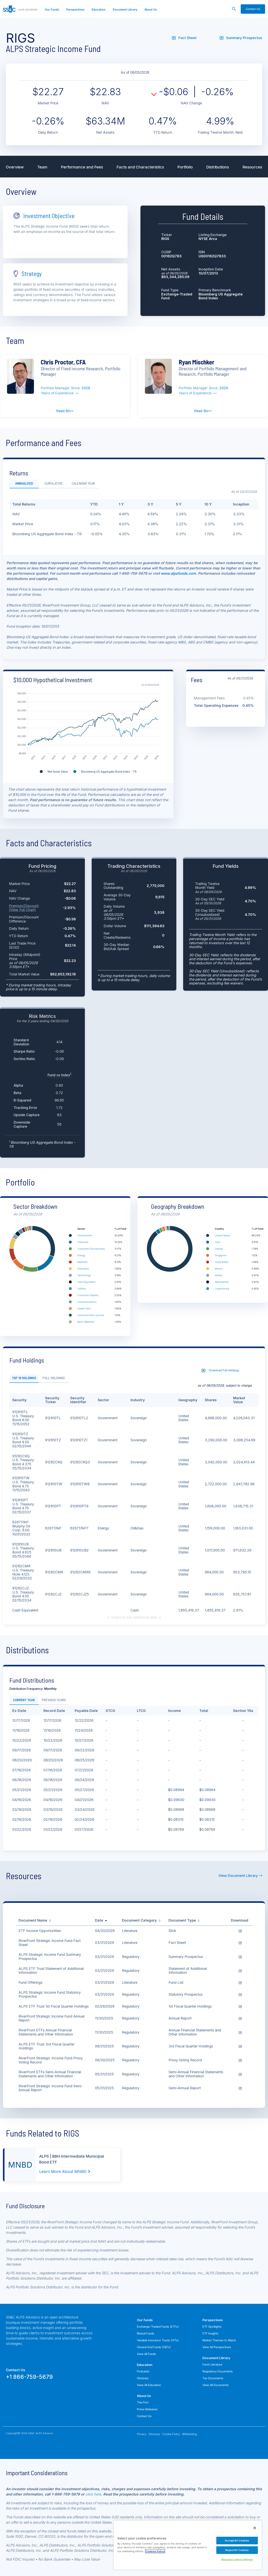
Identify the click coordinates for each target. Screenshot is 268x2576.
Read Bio (63, 411)
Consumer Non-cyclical (90, 1315)
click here (93, 2494)
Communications (87, 1301)
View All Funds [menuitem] (146, 2354)
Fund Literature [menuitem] (212, 2364)
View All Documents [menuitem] (215, 2385)
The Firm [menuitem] (143, 2402)
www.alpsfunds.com (178, 573)
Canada (219, 1248)
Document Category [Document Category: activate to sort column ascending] (139, 1920)
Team (42, 167)
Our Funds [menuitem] (145, 2320)
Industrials (83, 1268)
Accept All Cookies (237, 2540)
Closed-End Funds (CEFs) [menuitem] (154, 2347)
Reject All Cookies (237, 2550)
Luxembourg (222, 1288)
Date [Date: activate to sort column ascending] (99, 1920)
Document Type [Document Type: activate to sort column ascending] (182, 1920)
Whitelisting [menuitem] (189, 2434)
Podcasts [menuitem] (143, 2371)
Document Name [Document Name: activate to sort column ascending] (33, 1920)
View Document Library (240, 1876)
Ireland (218, 1275)
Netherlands (222, 1281)
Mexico (219, 1268)
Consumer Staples (88, 1295)
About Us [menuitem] (144, 2396)
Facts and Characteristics (140, 167)
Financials (82, 1242)
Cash (217, 1242)
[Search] (234, 9)
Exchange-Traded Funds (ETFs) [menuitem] (158, 2326)
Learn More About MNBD (64, 2171)
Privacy (141, 2434)
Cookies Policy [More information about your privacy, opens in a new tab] (155, 2551)
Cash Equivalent (86, 1281)
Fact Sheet (184, 38)
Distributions (217, 167)
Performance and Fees (82, 167)
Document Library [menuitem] (216, 2358)
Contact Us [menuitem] (144, 2416)
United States (222, 1235)
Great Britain (221, 1262)
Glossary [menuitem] (143, 2378)
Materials (82, 1262)
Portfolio (185, 167)
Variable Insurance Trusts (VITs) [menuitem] (158, 2340)
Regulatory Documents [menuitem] (217, 2371)
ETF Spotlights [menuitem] (212, 2326)
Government (84, 1235)
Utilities (81, 1288)
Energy (81, 1255)
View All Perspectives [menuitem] (216, 2347)
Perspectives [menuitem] (212, 2320)
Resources (252, 167)
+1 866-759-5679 (29, 2377)
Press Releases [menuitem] (147, 2409)
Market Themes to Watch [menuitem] (219, 2340)
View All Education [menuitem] (149, 2385)
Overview (15, 167)
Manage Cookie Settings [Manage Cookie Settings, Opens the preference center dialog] (237, 2559)
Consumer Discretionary (91, 1248)
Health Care (84, 1308)
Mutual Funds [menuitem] (145, 2333)
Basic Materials (85, 1321)
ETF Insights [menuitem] (210, 2333)
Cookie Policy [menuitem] (171, 2434)
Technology (84, 1275)
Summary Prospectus (241, 38)
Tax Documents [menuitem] (212, 2378)
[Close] (254, 2528)
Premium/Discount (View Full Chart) (24, 908)
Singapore (220, 1255)
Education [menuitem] (144, 2365)
